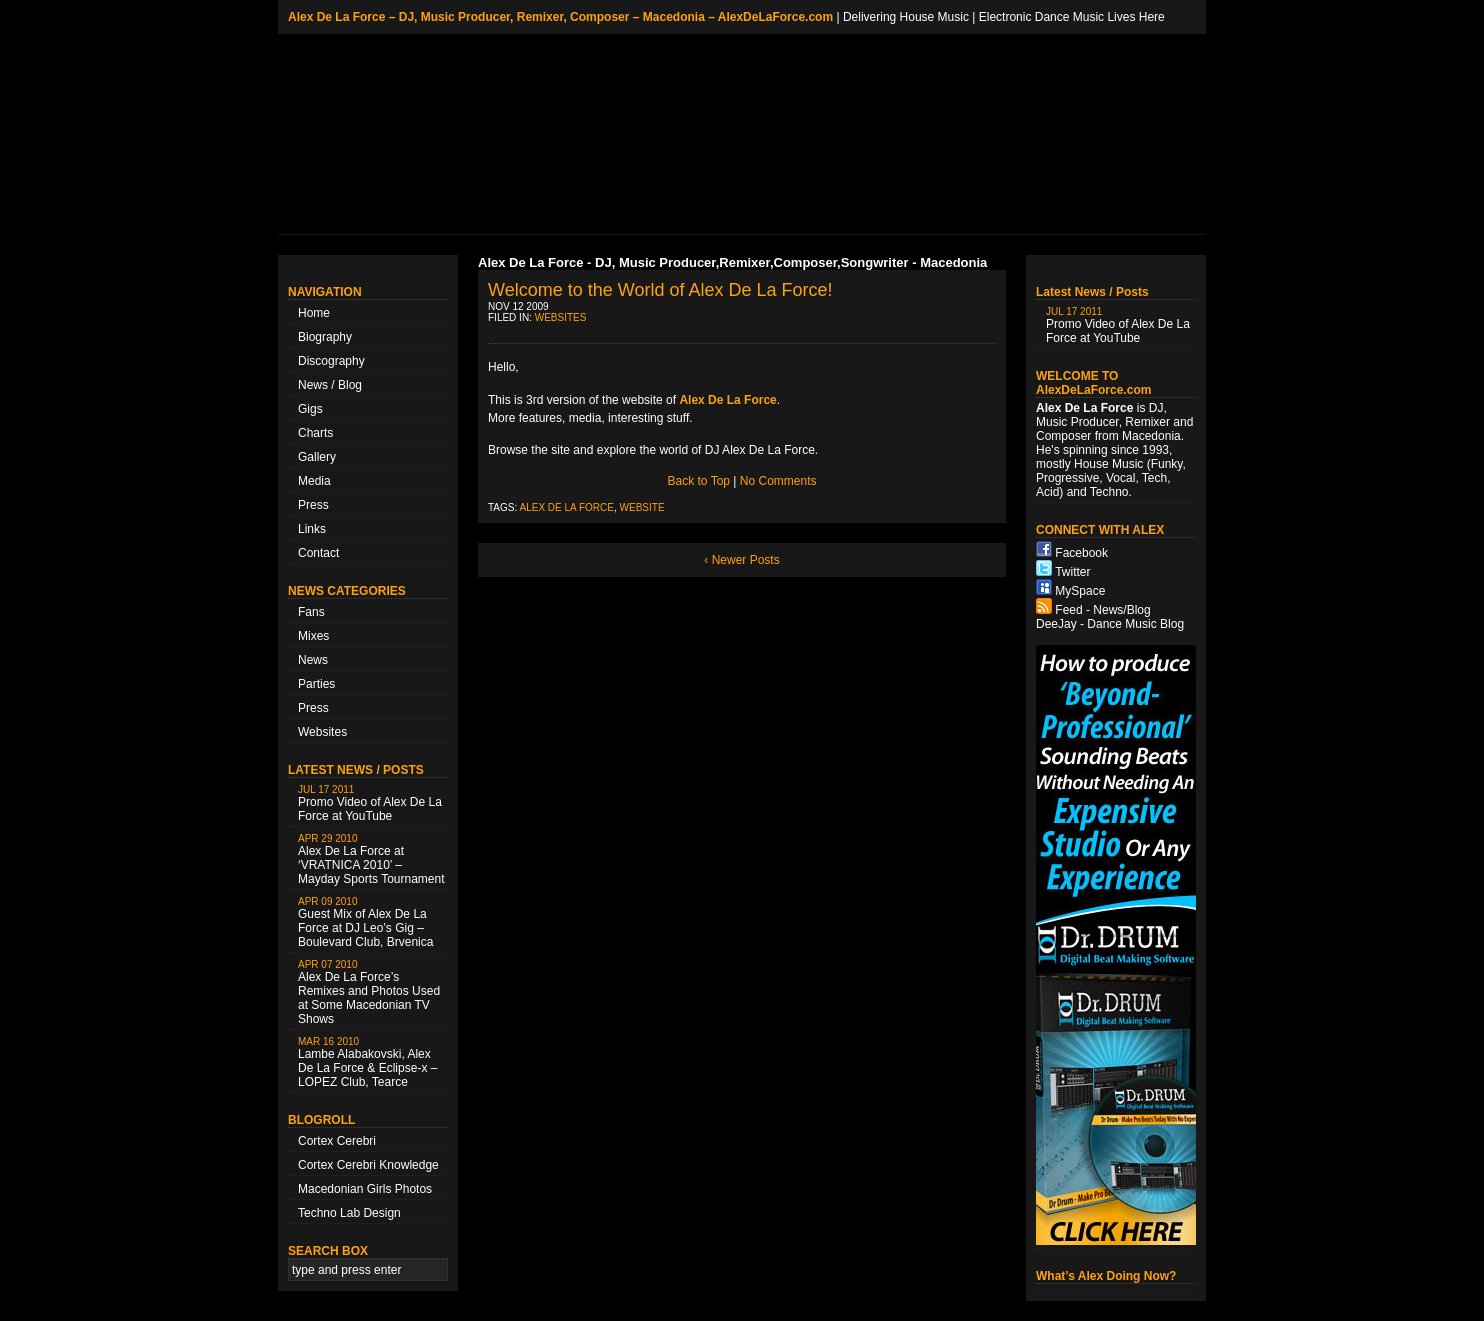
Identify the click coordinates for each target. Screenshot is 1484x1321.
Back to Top (699, 481)
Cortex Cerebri (337, 1141)
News (313, 660)
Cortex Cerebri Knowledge (368, 1165)
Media (314, 481)
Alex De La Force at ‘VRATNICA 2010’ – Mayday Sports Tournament (371, 859)
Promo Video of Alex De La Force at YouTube (370, 803)
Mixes (313, 636)
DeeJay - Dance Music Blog (1110, 624)
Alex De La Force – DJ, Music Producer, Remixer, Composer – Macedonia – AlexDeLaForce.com (560, 17)
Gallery (317, 457)
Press (313, 505)
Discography (331, 361)
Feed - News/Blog (1102, 610)
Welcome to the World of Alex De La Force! (660, 290)
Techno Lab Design (349, 1213)
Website (642, 507)
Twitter (1072, 572)
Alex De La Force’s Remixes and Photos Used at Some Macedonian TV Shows (369, 992)
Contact (318, 553)
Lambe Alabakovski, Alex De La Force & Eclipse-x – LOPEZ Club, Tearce (367, 1062)
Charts (315, 433)
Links (312, 529)
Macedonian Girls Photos (365, 1189)
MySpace (1080, 591)
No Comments (778, 481)
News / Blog (330, 385)
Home (314, 313)
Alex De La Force (567, 507)
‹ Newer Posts (741, 560)
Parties (316, 684)
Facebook (1081, 553)
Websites (322, 732)
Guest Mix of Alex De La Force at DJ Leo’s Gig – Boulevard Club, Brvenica (365, 922)
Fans (311, 612)
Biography (325, 337)
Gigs (310, 409)
